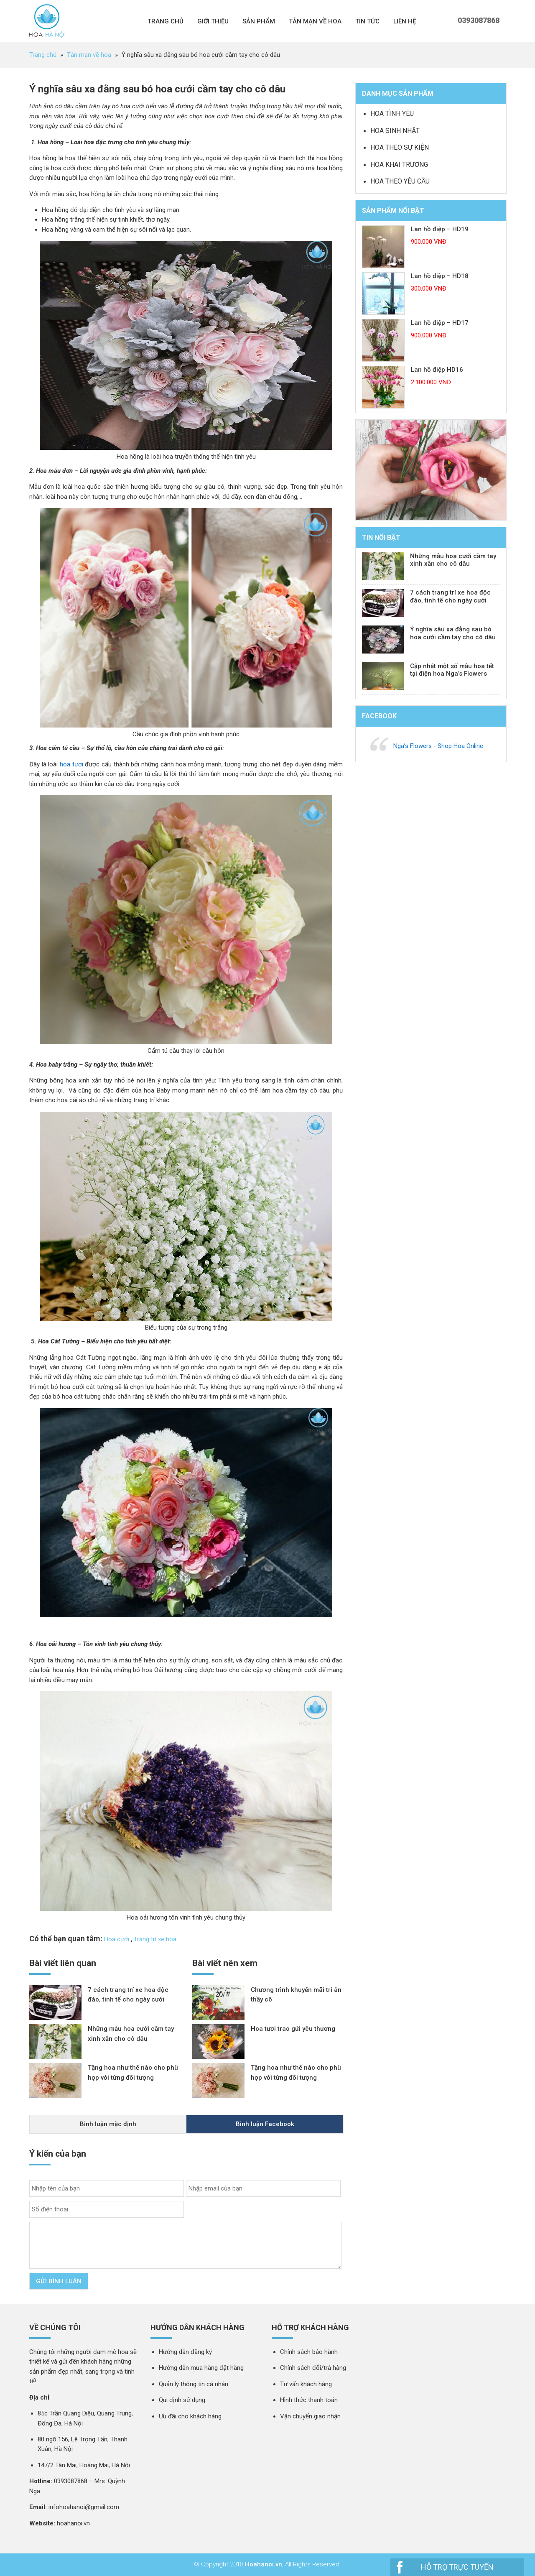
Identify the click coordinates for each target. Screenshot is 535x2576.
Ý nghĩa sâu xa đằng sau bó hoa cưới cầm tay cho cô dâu (453, 633)
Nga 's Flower (47, 21)
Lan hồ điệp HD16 (437, 369)
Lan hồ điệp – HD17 (440, 323)
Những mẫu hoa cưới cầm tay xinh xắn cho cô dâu (453, 560)
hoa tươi (71, 764)
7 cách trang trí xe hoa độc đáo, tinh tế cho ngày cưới (450, 596)
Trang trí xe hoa (155, 1939)
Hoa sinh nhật (395, 131)
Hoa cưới (116, 1939)
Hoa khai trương (399, 164)
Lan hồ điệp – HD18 (440, 276)
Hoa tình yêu (392, 113)
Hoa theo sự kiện (399, 147)
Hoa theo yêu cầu (400, 181)
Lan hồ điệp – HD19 (440, 229)
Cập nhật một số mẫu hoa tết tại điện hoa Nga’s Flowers (452, 670)
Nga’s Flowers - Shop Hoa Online (438, 746)
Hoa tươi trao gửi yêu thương (293, 2028)
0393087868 (478, 20)
